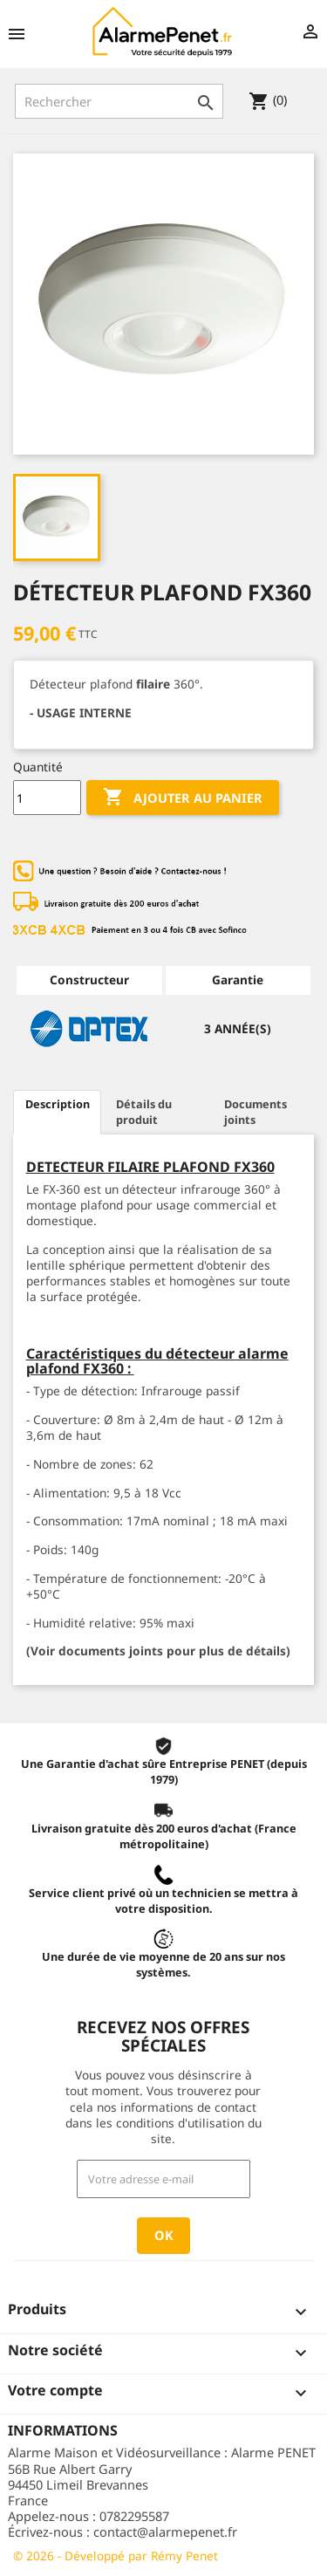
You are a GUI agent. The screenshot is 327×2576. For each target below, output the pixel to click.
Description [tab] (57, 1104)
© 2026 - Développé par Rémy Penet (115, 2555)
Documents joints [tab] (255, 1111)
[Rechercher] (118, 101)
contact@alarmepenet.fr (165, 2531)
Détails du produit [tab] (144, 1111)
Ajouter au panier (182, 798)
